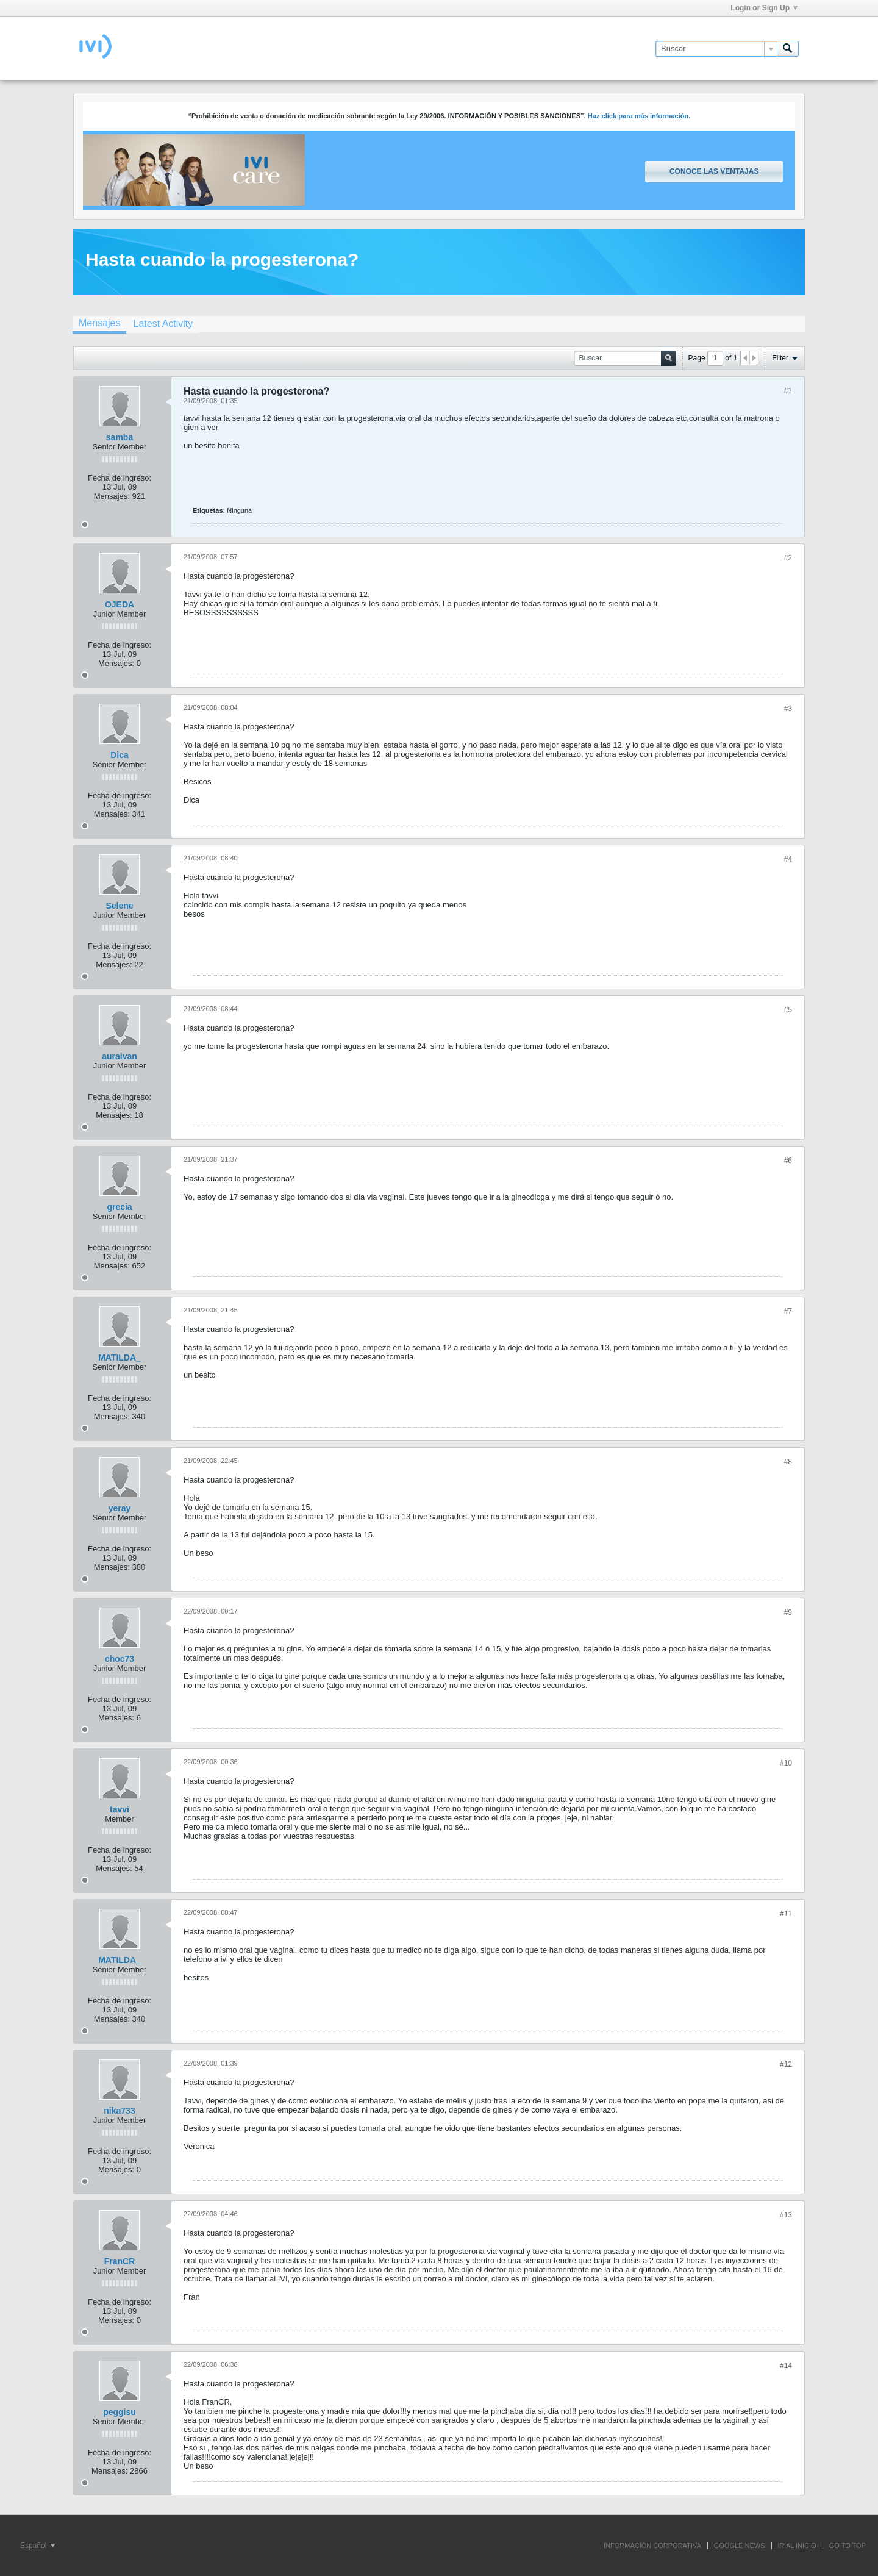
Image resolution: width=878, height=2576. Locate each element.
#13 (786, 2215)
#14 (786, 2365)
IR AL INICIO (797, 2545)
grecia (119, 1207)
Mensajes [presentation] (99, 323)
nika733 (119, 2111)
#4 (788, 859)
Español (37, 2545)
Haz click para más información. (639, 116)
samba (119, 437)
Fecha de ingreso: (119, 477)
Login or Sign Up (764, 8)
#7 (788, 1311)
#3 (788, 708)
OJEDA (119, 604)
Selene (119, 906)
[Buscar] (716, 49)
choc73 (119, 1659)
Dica (119, 755)
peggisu (119, 2412)
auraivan (119, 1056)
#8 (788, 1462)
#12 (786, 2064)
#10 (786, 1763)
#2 (788, 558)
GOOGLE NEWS (739, 2545)
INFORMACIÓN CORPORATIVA (652, 2545)
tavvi (119, 1809)
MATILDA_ (119, 1357)
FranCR (119, 2261)
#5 (788, 1010)
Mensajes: (112, 496)
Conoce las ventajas (713, 171)
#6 (788, 1160)
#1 (788, 391)
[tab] (99, 324)
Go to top (847, 2545)
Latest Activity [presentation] (163, 323)
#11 (786, 1913)
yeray (120, 1508)
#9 (788, 1612)
